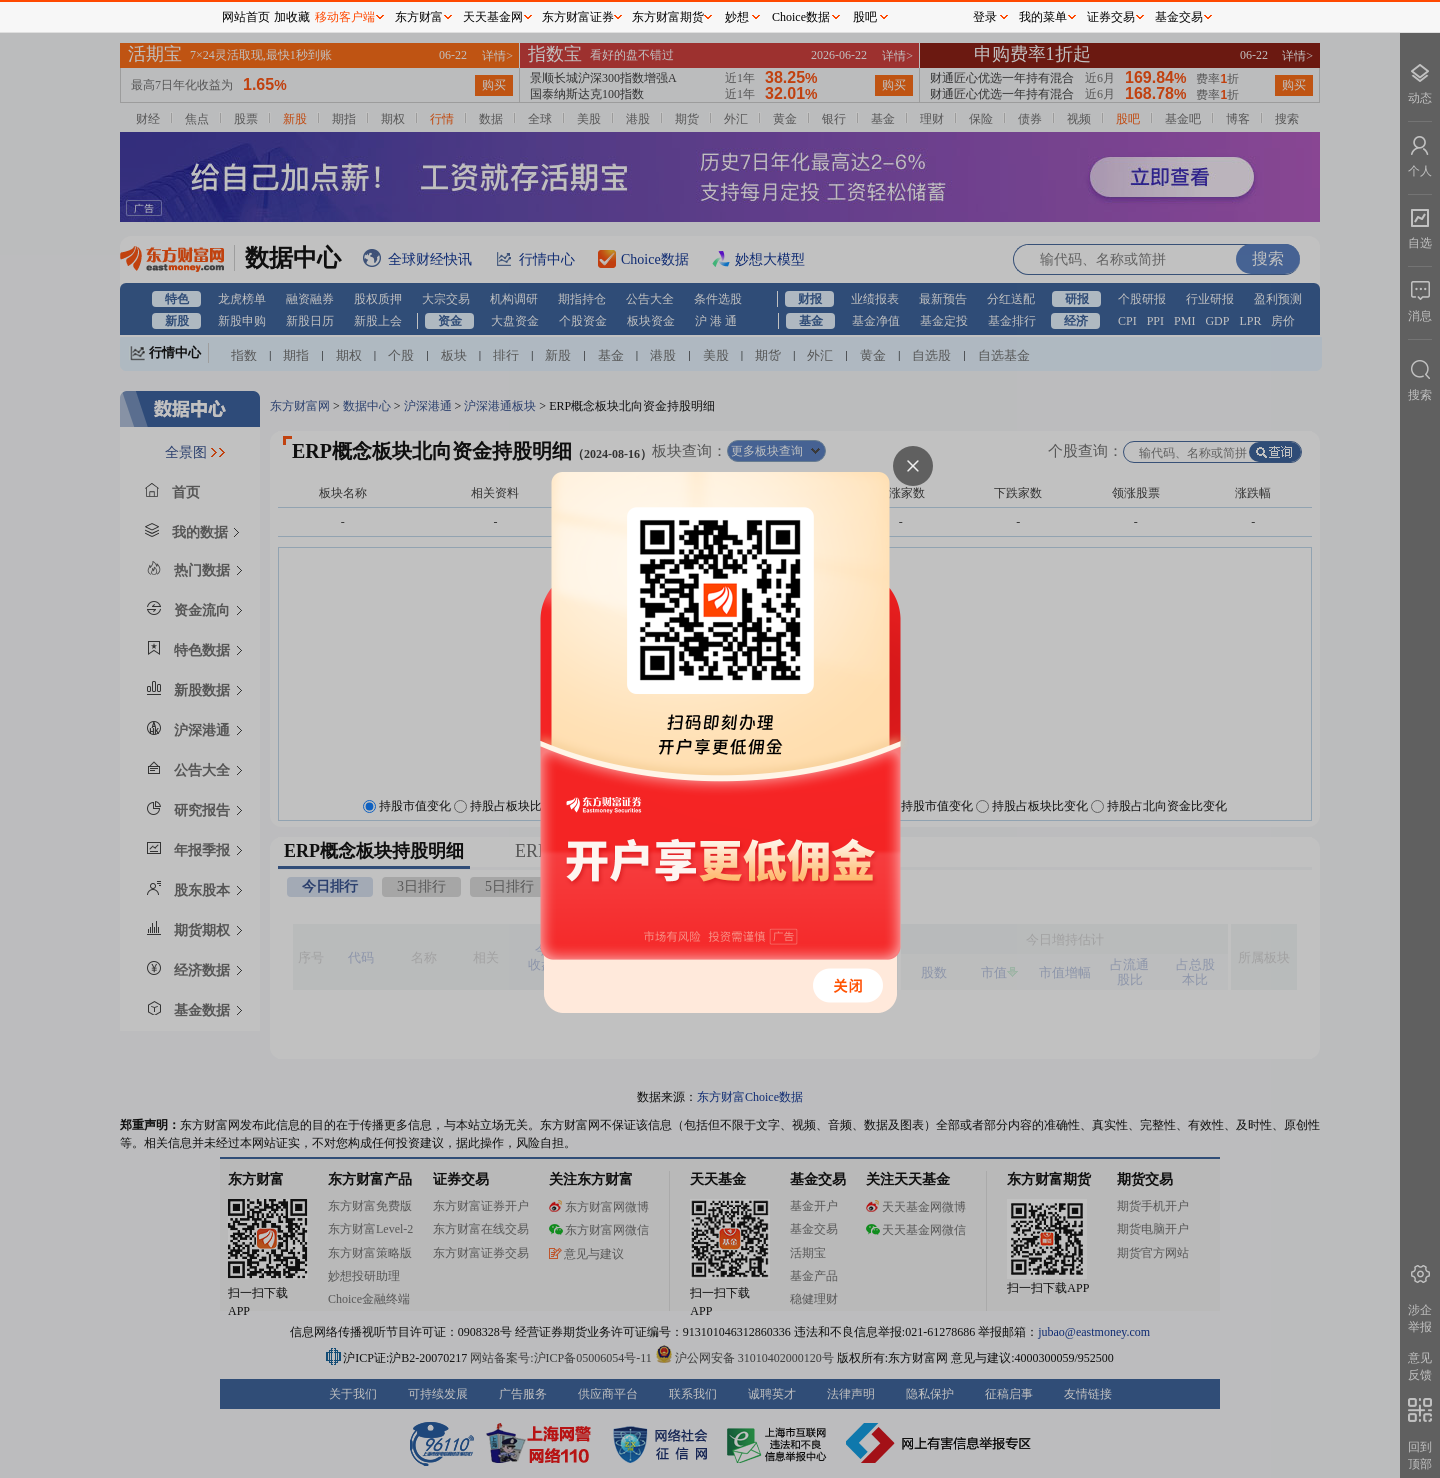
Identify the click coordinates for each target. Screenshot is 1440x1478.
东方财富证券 (578, 17)
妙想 (737, 17)
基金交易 (1179, 17)
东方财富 (419, 17)
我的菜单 (1043, 17)
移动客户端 (345, 17)
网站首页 (246, 17)
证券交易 (1111, 17)
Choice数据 (801, 17)
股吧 (865, 17)
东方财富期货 (668, 17)
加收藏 (292, 17)
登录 (985, 17)
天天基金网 (493, 17)
